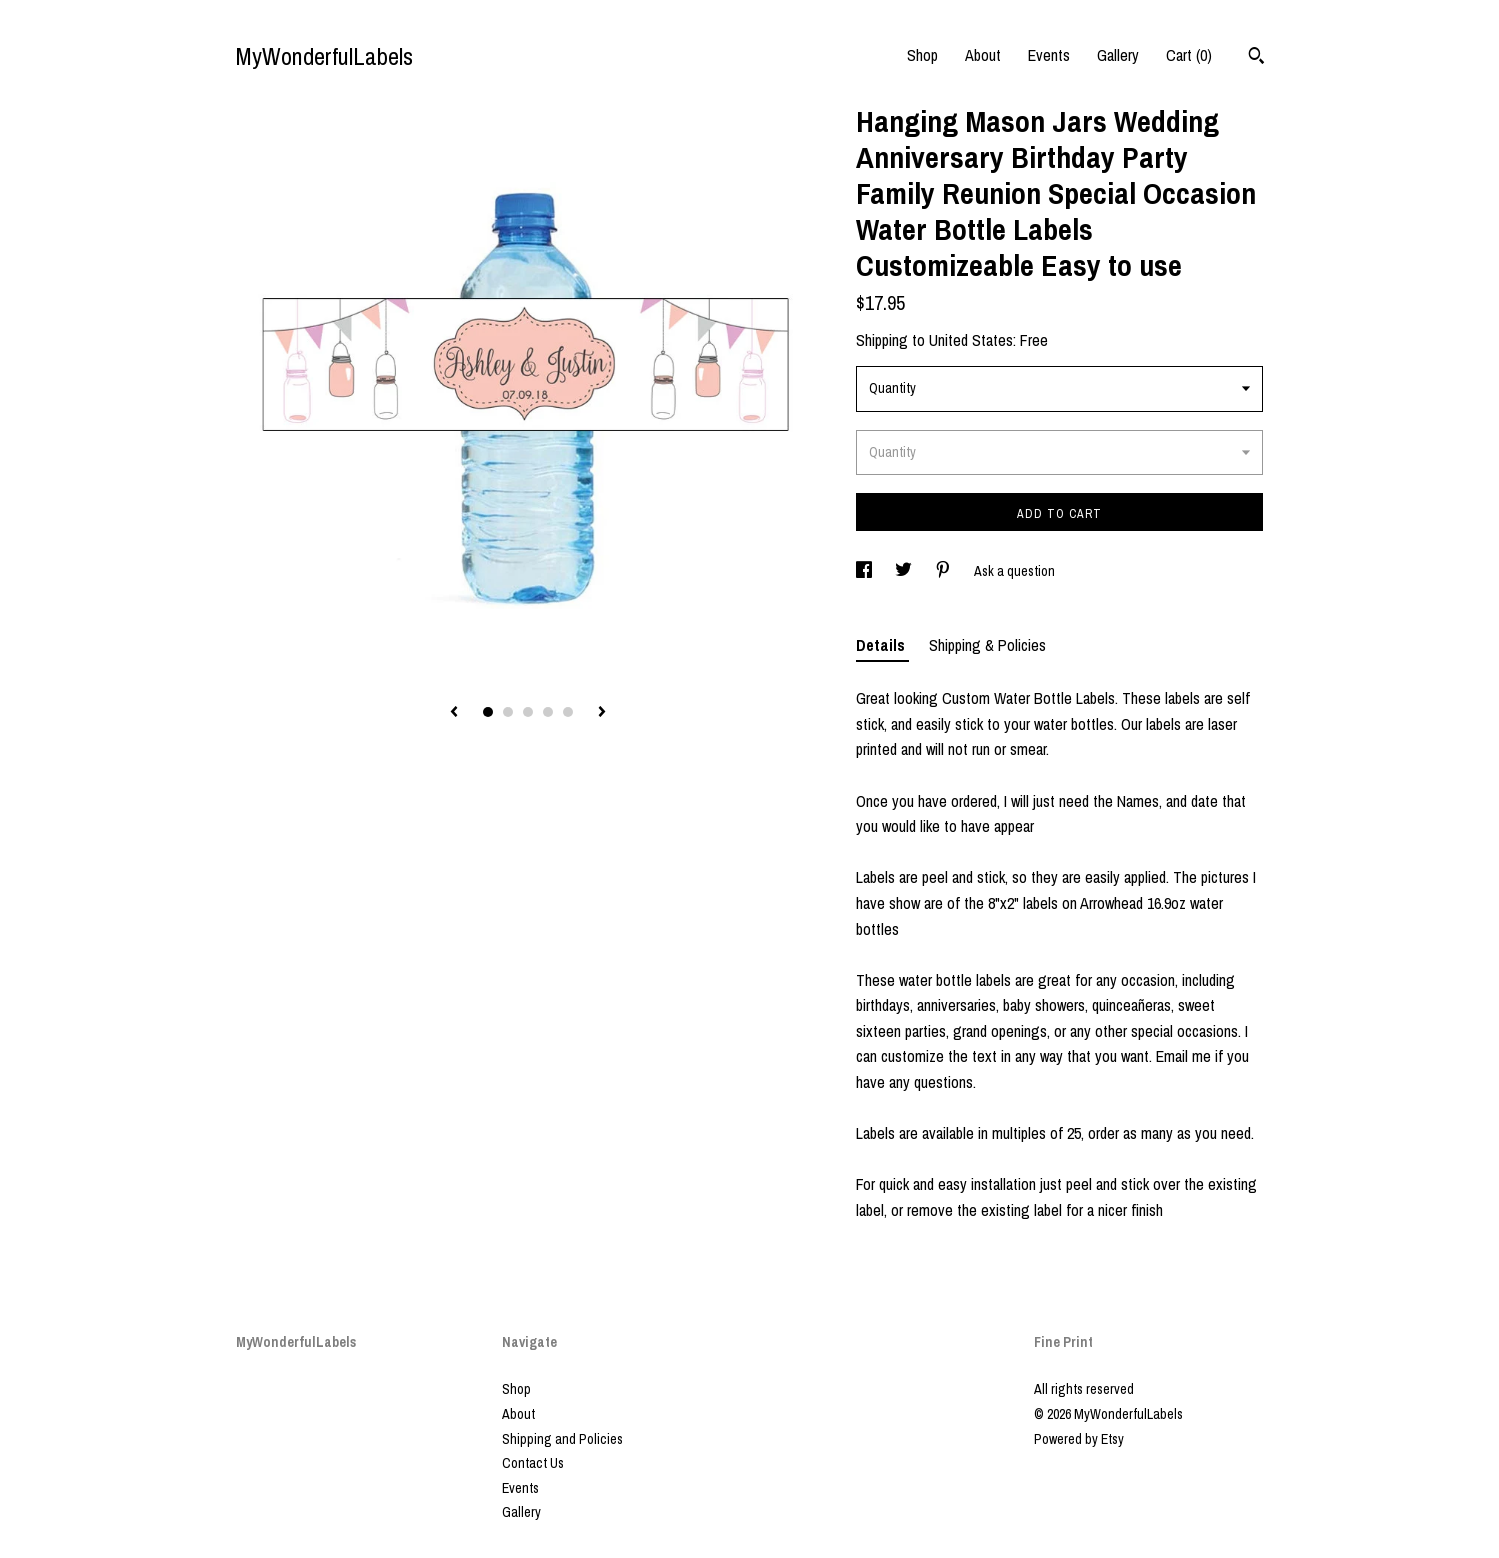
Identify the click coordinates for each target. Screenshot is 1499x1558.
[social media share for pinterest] (944, 571)
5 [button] (568, 712)
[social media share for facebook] (865, 571)
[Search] (1256, 58)
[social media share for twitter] (905, 571)
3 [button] (528, 712)
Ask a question (1014, 571)
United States (971, 340)
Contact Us (533, 1463)
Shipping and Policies (562, 1439)
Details (882, 645)
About (983, 55)
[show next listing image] (602, 713)
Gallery (1118, 55)
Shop (922, 55)
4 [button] (548, 712)
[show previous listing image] (454, 713)
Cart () (1189, 55)
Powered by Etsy (1079, 1439)
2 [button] (508, 712)
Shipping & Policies (987, 645)
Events (1049, 55)
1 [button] (488, 712)
